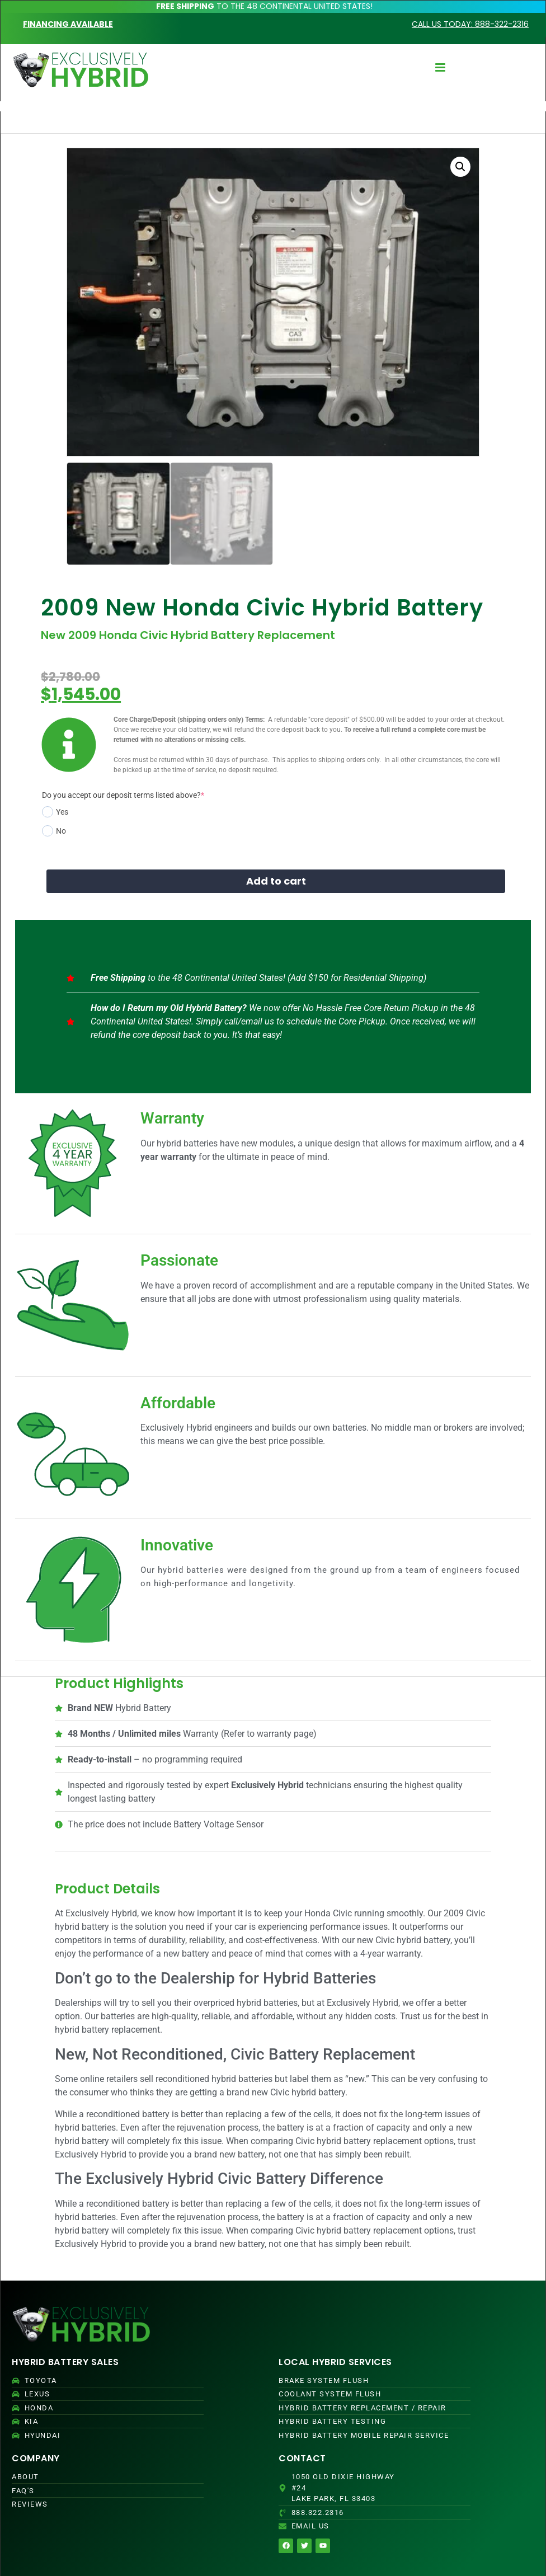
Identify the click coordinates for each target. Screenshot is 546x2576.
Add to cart (276, 881)
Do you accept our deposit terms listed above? (123, 795)
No (54, 830)
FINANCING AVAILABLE (68, 24)
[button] (460, 167)
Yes (55, 811)
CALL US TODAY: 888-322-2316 (470, 24)
